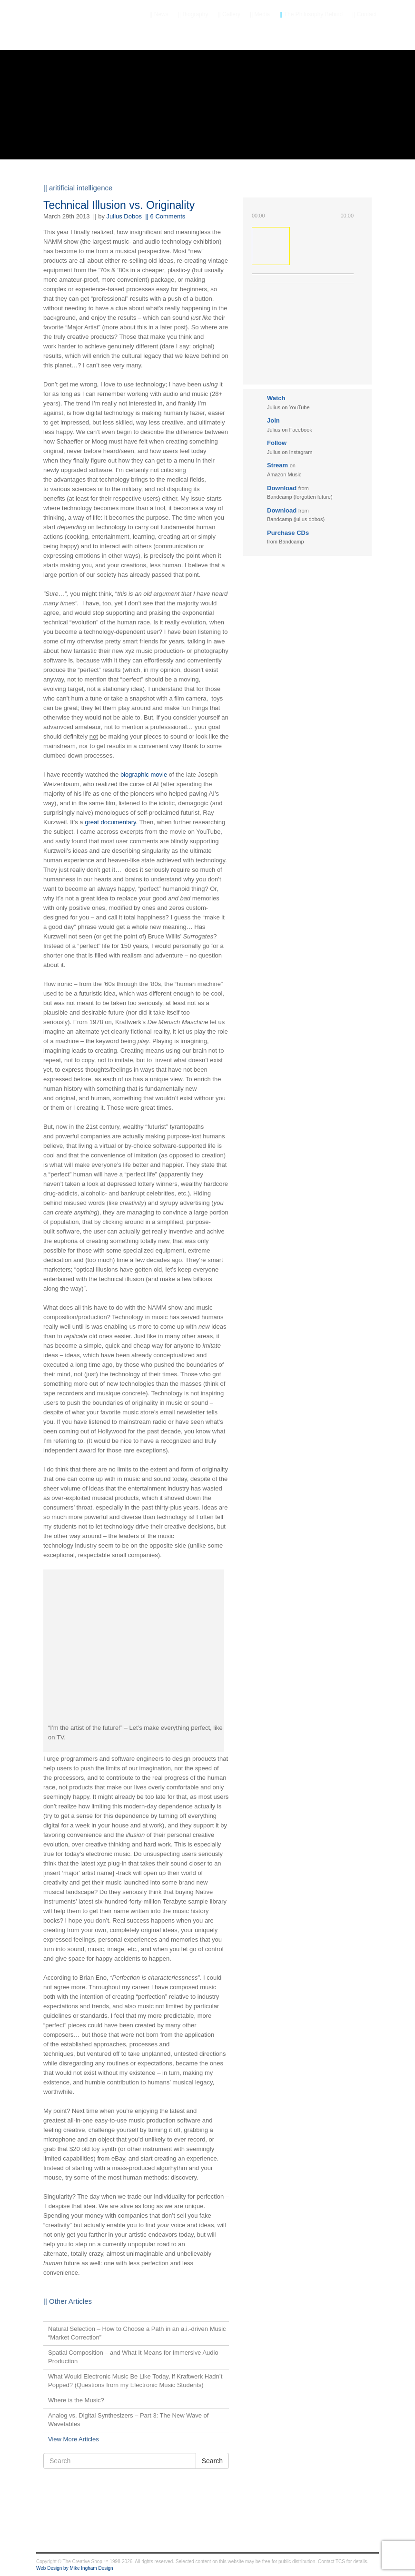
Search (212, 2461)
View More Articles (73, 2439)
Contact (364, 14)
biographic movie (143, 774)
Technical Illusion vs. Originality (119, 205)
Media (260, 14)
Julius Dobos (124, 216)
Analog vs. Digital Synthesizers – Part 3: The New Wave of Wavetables (128, 2420)
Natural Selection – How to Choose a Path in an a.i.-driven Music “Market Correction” (137, 2333)
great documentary (110, 822)
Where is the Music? (76, 2400)
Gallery (228, 14)
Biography (193, 14)
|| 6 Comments (165, 216)
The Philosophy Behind (311, 14)
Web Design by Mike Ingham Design (74, 2568)
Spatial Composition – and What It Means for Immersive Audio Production (133, 2357)
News (158, 14)
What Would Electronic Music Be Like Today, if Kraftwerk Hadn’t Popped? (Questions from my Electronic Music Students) (135, 2381)
